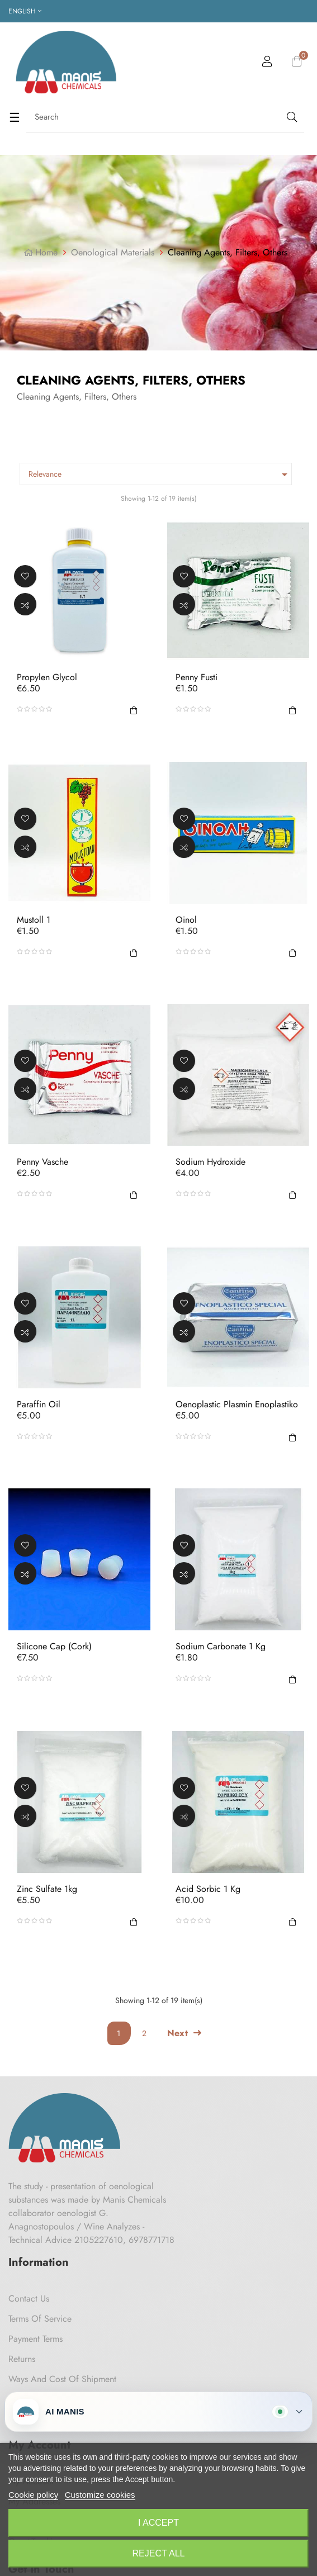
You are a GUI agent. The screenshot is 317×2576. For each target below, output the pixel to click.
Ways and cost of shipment (62, 2379)
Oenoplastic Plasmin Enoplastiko (237, 1404)
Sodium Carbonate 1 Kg (221, 1647)
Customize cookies (100, 2494)
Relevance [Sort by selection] (160, 474)
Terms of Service (40, 2318)
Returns (21, 2358)
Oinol (186, 919)
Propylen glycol (47, 677)
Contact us (28, 2298)
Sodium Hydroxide (210, 1162)
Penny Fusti (196, 677)
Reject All (159, 2553)
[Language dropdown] (24, 11)
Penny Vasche (42, 1162)
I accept (158, 2522)
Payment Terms (35, 2338)
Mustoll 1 (33, 919)
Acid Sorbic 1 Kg (208, 1889)
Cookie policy (33, 2494)
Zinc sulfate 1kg (47, 1889)
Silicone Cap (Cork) (54, 1647)
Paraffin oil (38, 1404)
